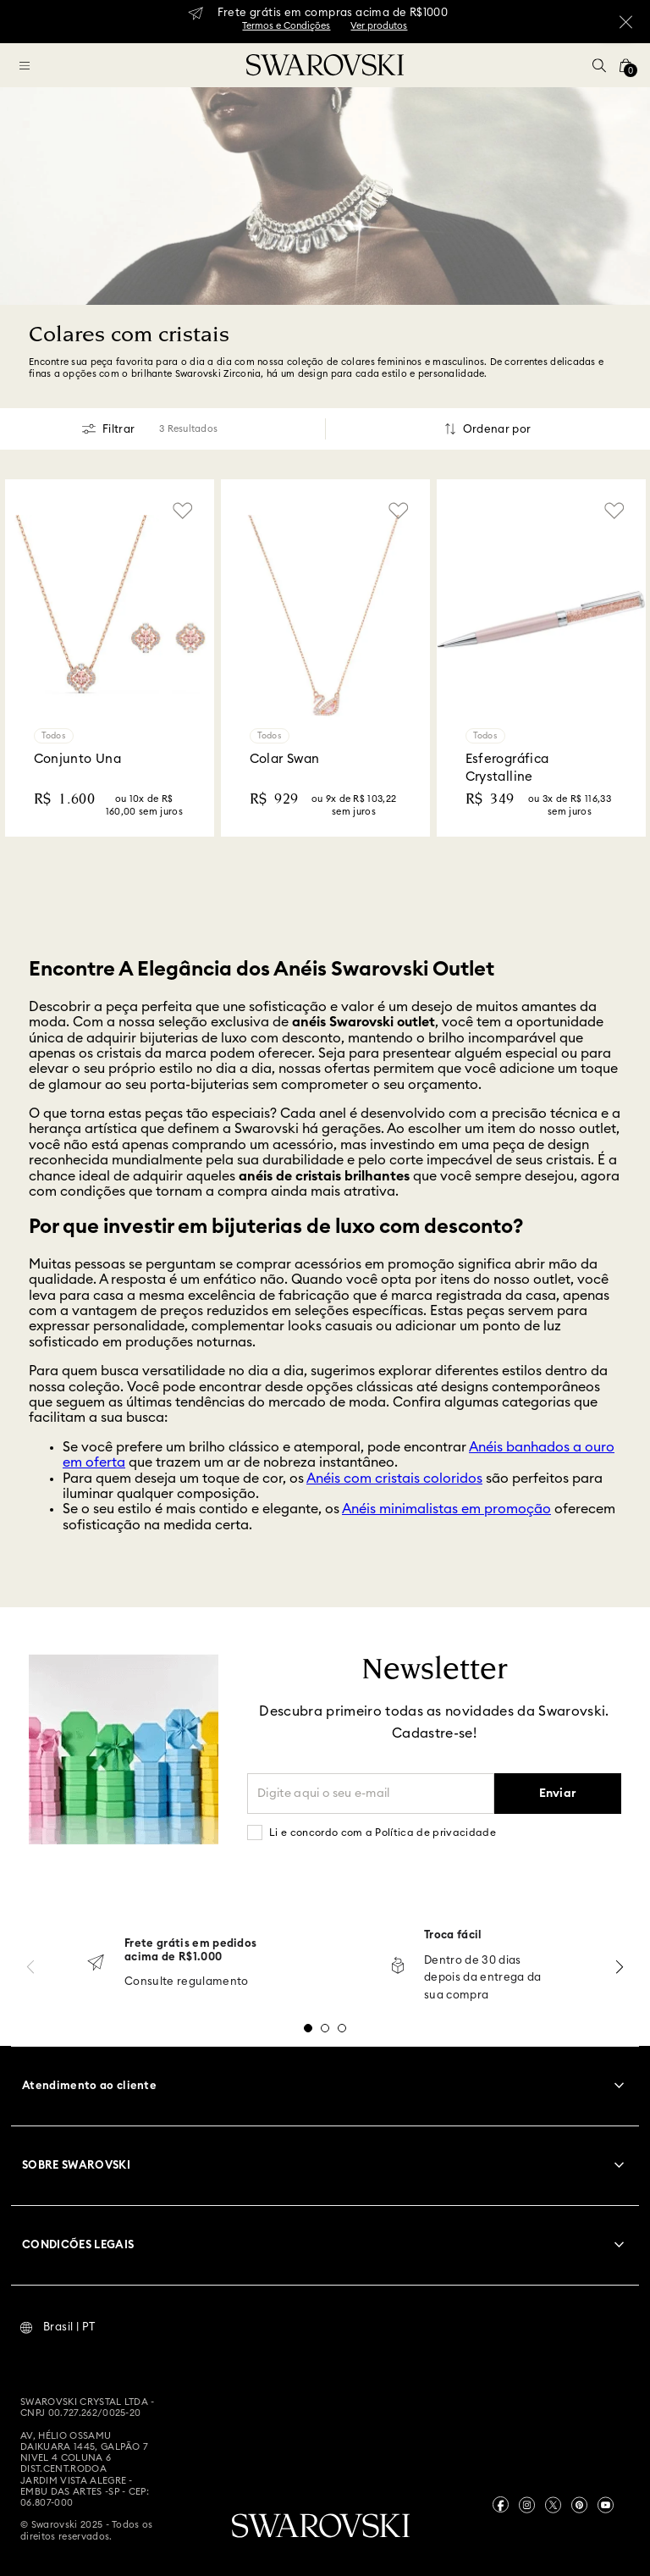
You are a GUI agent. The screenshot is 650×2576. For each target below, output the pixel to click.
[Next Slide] (619, 1966)
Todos (53, 736)
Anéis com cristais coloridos (394, 1478)
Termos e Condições (286, 25)
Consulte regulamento (186, 1981)
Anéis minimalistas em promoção (446, 1509)
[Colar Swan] (325, 658)
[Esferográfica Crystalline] (541, 658)
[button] (599, 65)
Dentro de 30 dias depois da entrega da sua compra (483, 1978)
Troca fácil (453, 1935)
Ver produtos (378, 25)
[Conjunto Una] (109, 658)
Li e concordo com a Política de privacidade (382, 1832)
